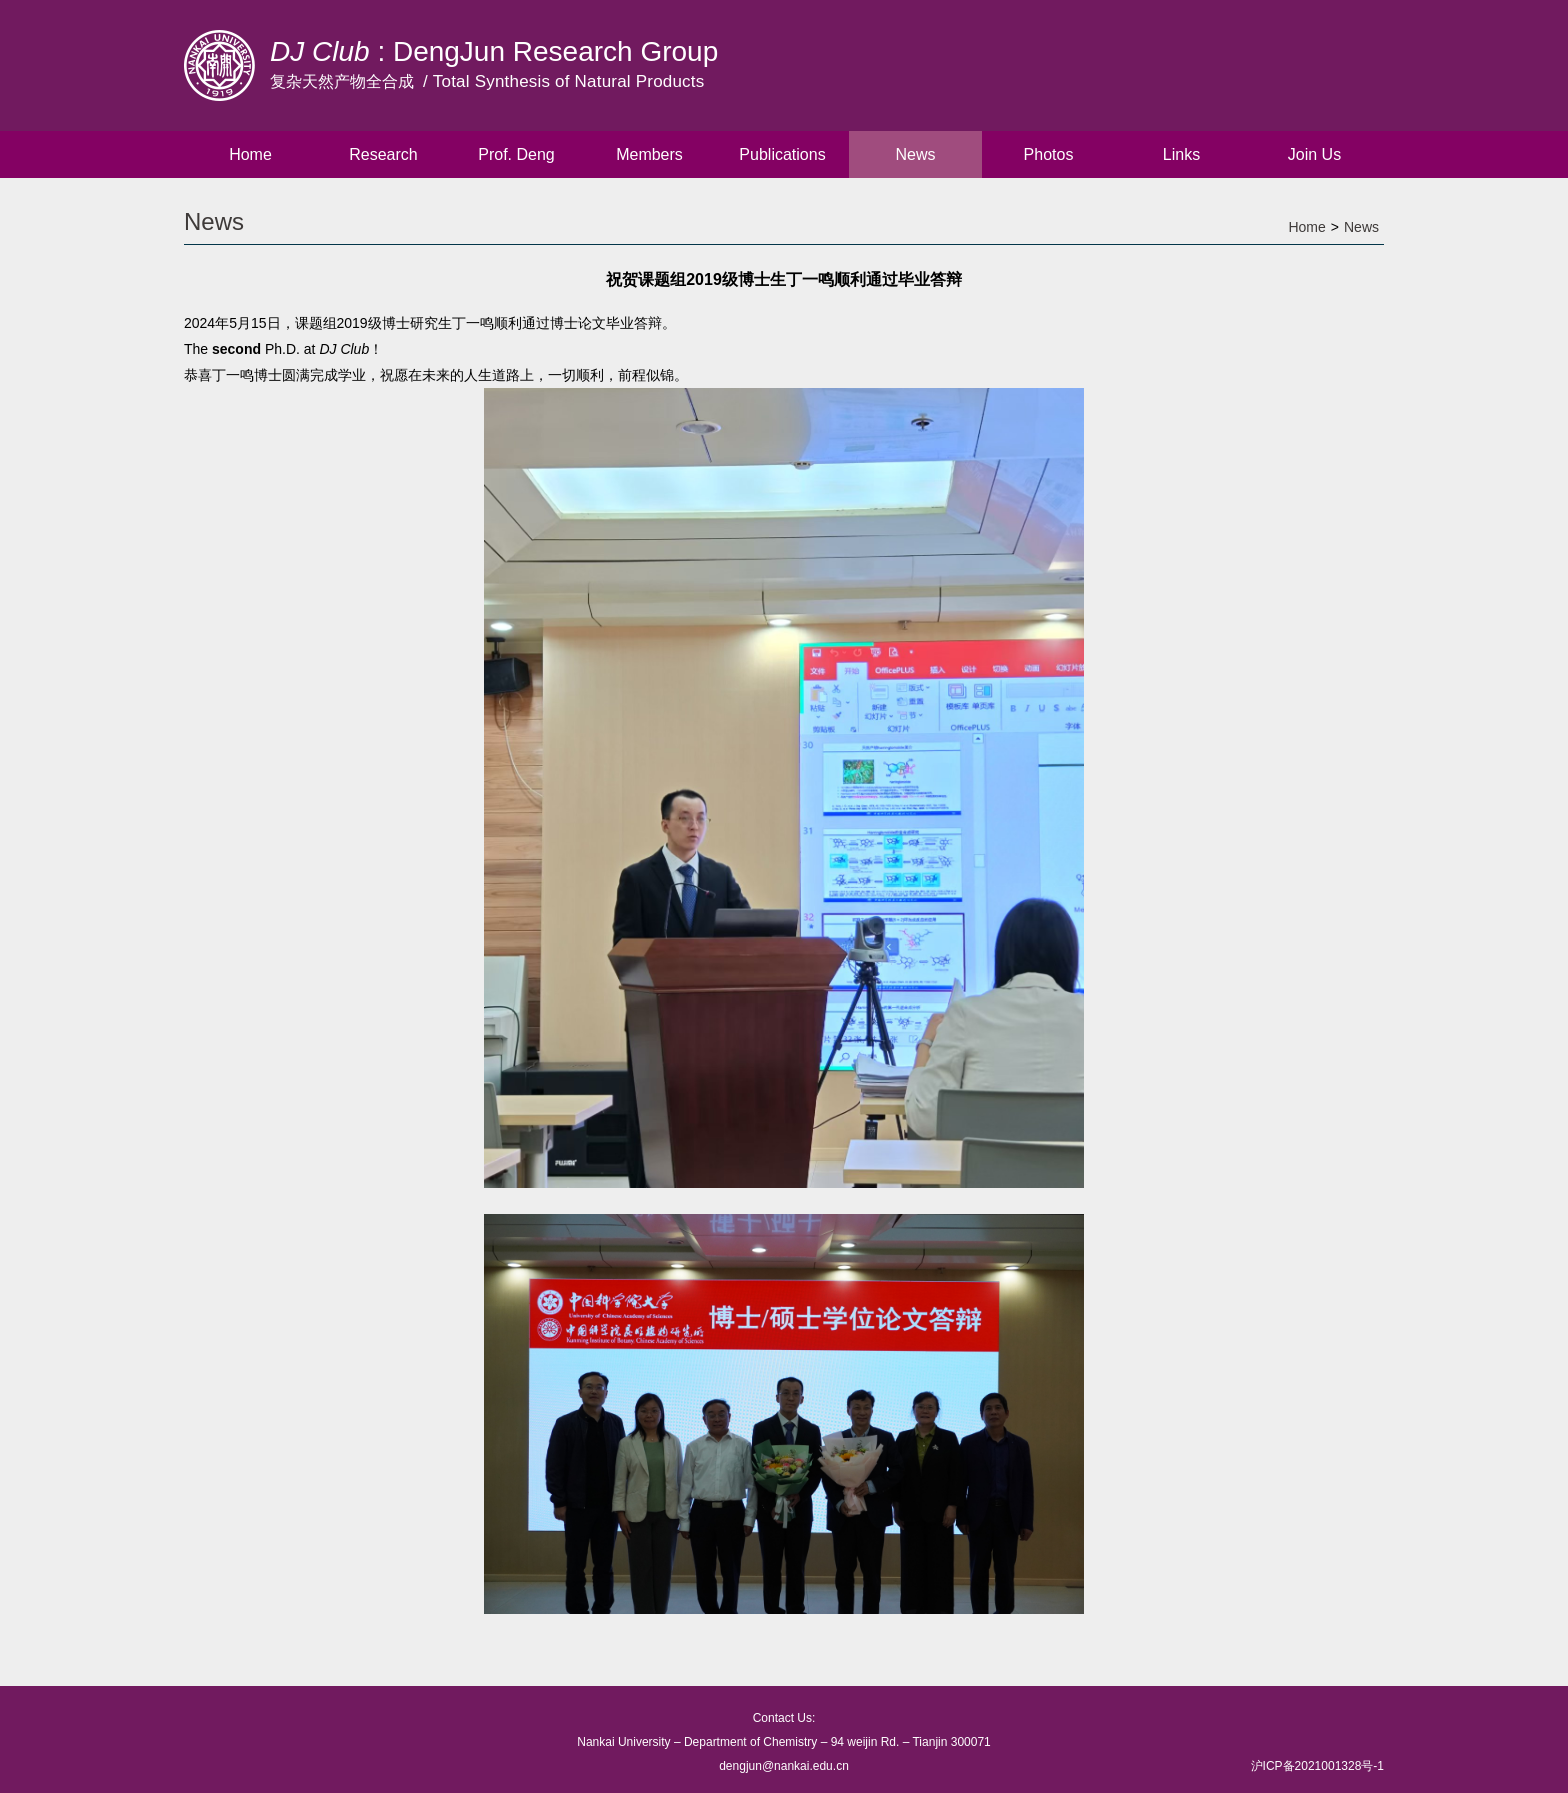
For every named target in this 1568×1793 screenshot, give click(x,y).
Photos (1049, 154)
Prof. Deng (516, 154)
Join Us (1314, 154)
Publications (782, 154)
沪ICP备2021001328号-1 (1317, 1766)
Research (383, 154)
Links (1181, 154)
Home (250, 154)
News (915, 154)
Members (649, 154)
